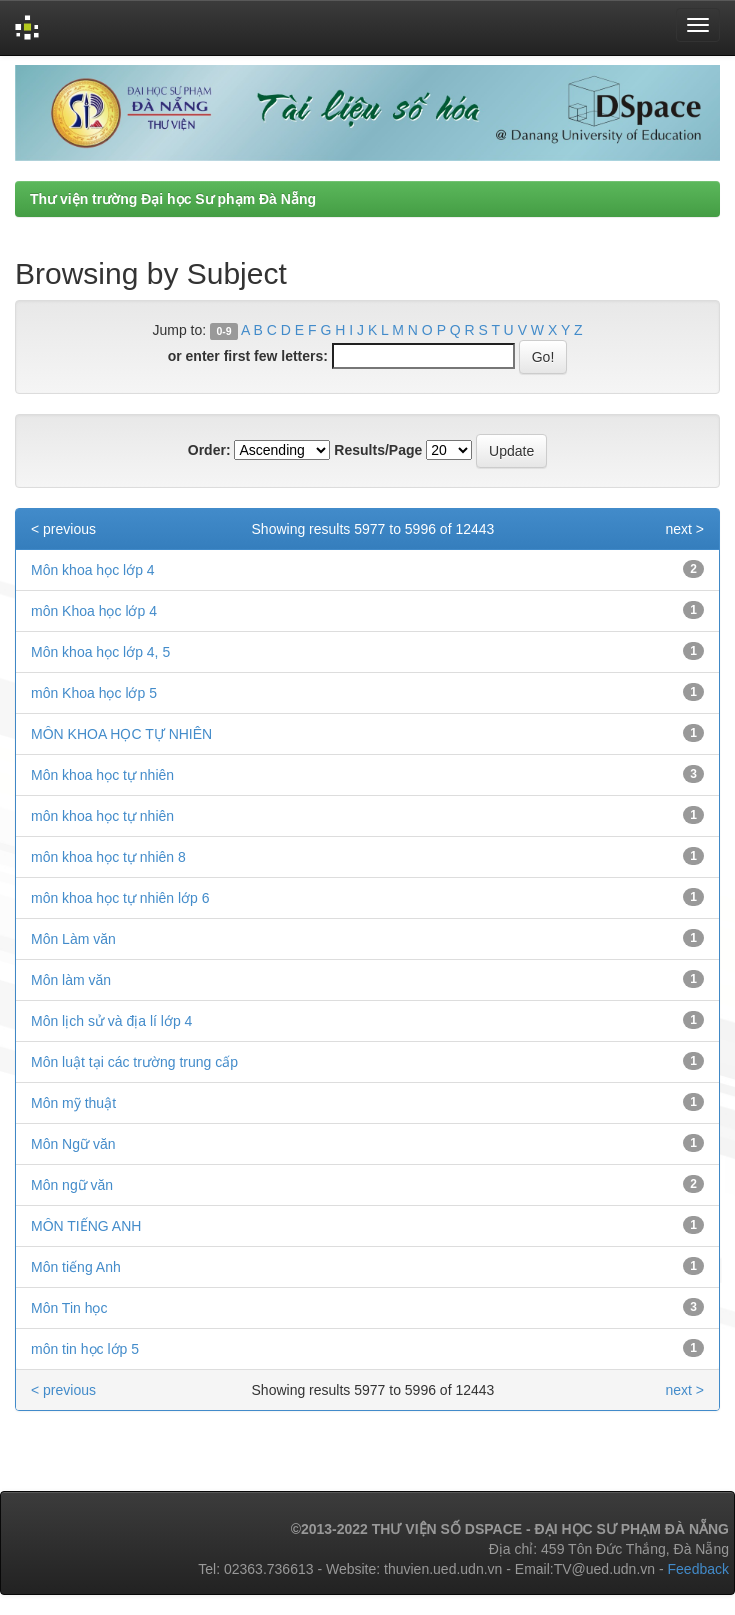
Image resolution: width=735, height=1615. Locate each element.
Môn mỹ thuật (73, 1103)
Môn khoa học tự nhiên (102, 775)
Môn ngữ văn (72, 1185)
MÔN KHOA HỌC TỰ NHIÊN (121, 734)
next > (684, 529)
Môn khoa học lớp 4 (93, 570)
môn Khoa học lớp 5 (94, 693)
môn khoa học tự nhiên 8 (108, 857)
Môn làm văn (71, 980)
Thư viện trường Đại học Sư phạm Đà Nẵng (173, 199)
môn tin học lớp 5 (85, 1349)
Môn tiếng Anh (76, 1267)
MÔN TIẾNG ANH (86, 1226)
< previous (63, 529)
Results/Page (378, 450)
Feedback (698, 1569)
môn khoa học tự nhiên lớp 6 (120, 898)
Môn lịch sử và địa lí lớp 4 (111, 1021)
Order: (209, 450)
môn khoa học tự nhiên (102, 816)
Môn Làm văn (73, 939)
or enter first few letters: (248, 356)
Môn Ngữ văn (73, 1144)
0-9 (223, 331)
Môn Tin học (69, 1308)
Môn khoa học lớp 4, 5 (100, 652)
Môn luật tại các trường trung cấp (134, 1062)
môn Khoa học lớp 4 (94, 611)
